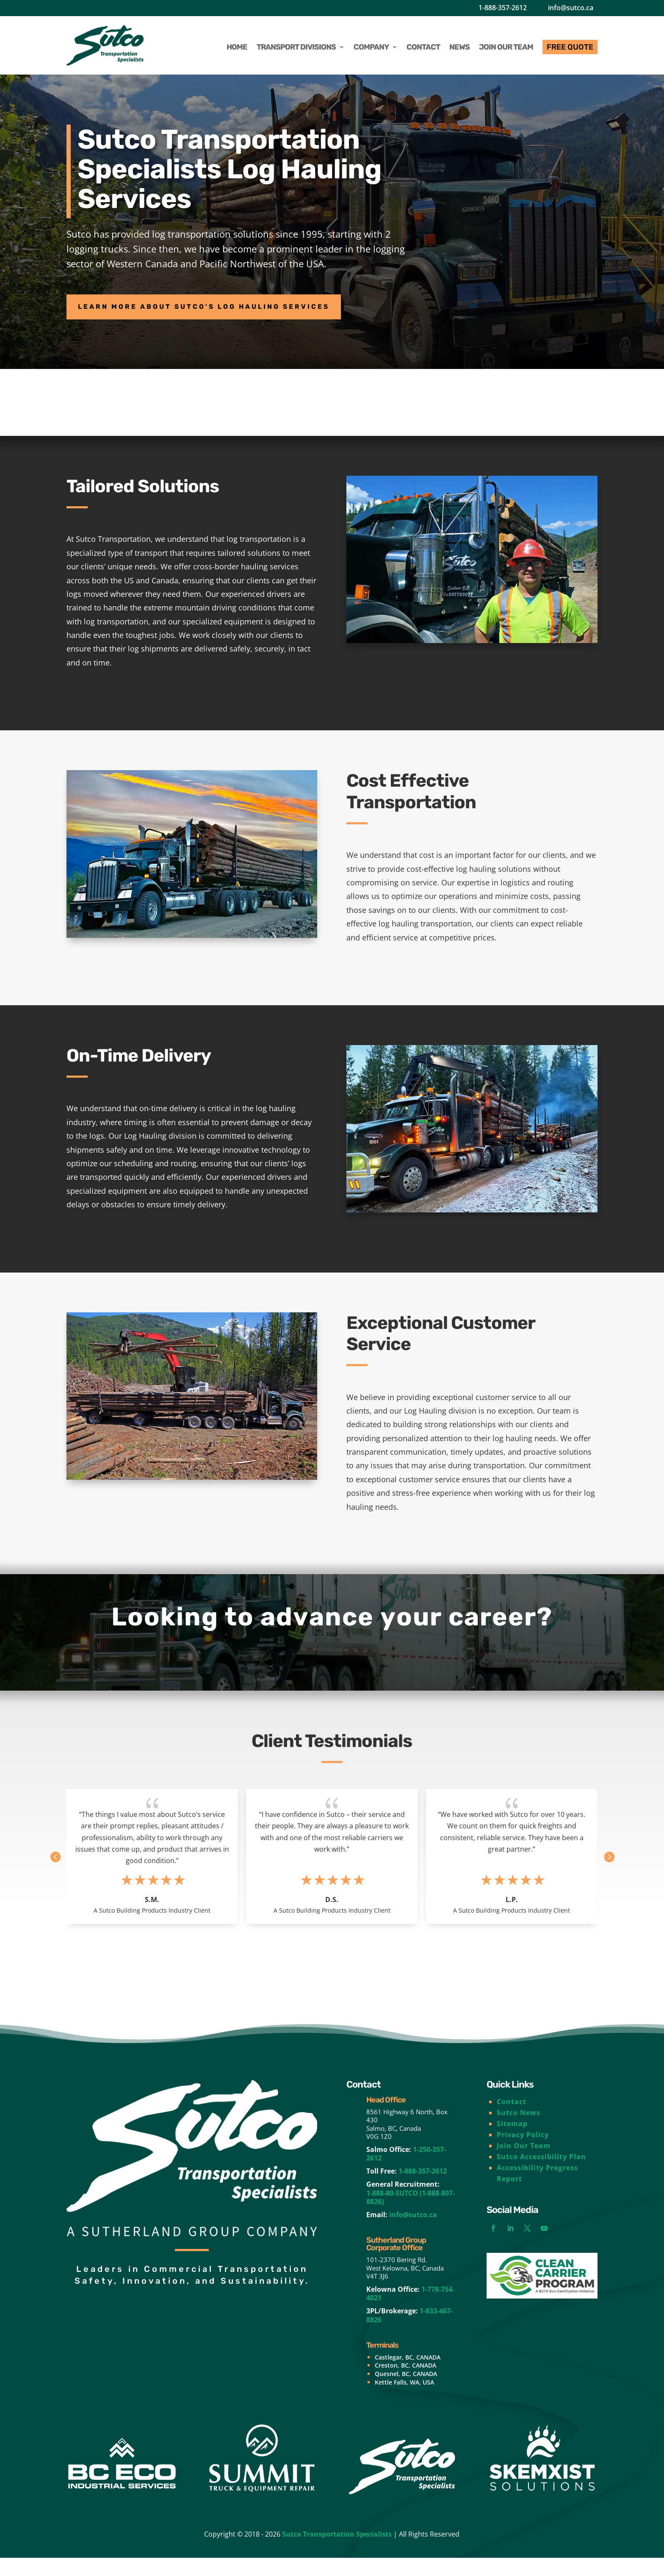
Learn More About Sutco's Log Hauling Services (244, 310)
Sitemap (512, 2141)
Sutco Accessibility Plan (541, 2174)
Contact (511, 2119)
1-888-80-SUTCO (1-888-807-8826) (410, 2216)
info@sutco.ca (570, 7)
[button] (611, 1868)
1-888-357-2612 (503, 7)
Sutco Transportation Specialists (337, 2552)
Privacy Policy (523, 2152)
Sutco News (518, 2130)
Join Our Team (524, 2163)
